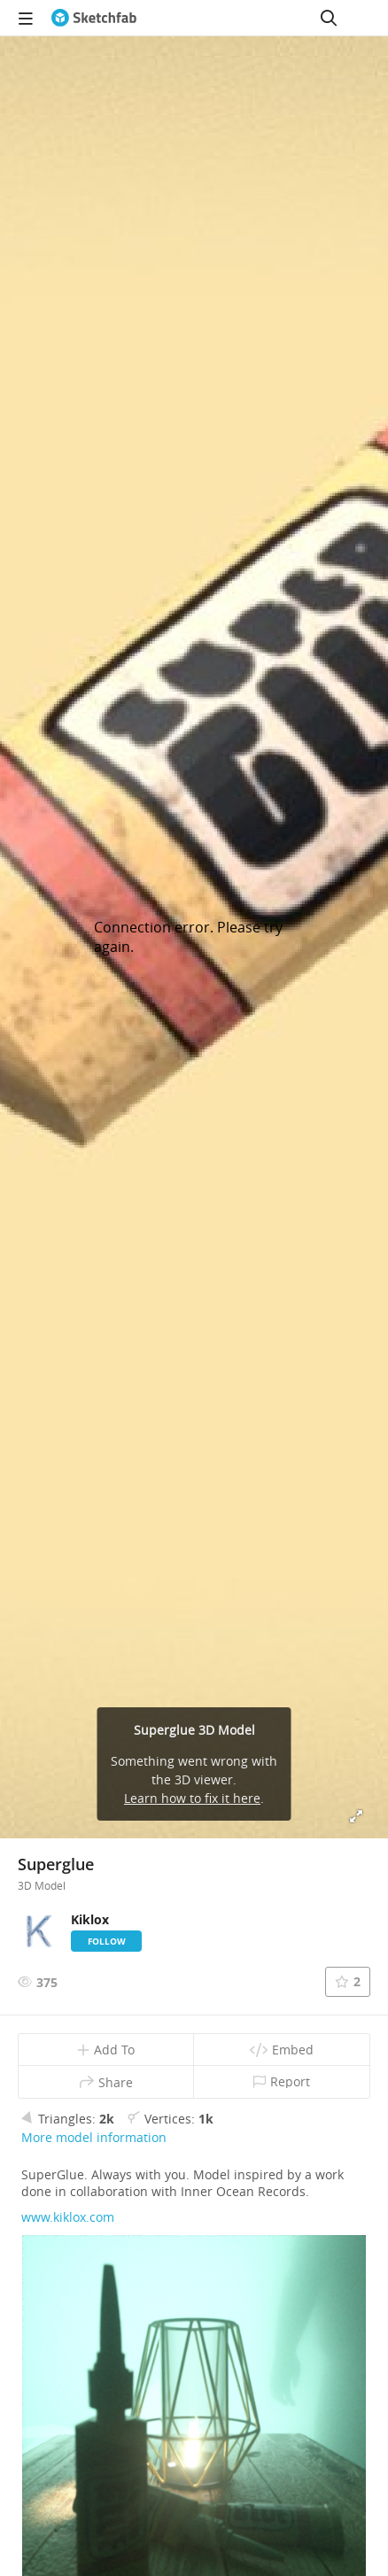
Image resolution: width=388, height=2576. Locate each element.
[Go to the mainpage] (93, 18)
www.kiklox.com (67, 2217)
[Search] (329, 17)
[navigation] (26, 17)
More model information (94, 2137)
